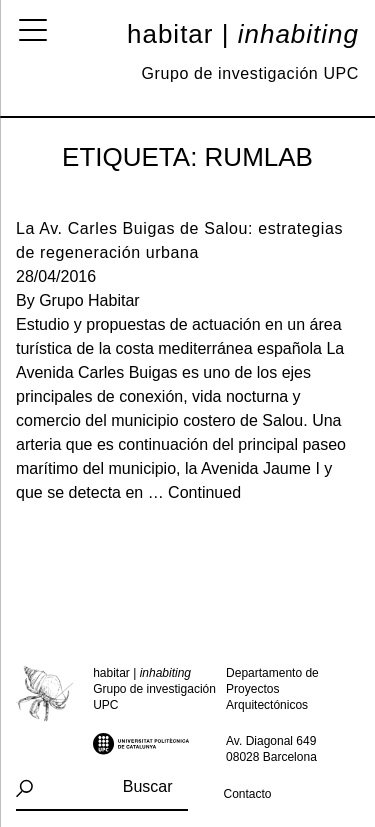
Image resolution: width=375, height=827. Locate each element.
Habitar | (243, 34)
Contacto (248, 794)
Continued (204, 492)
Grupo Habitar (89, 300)
